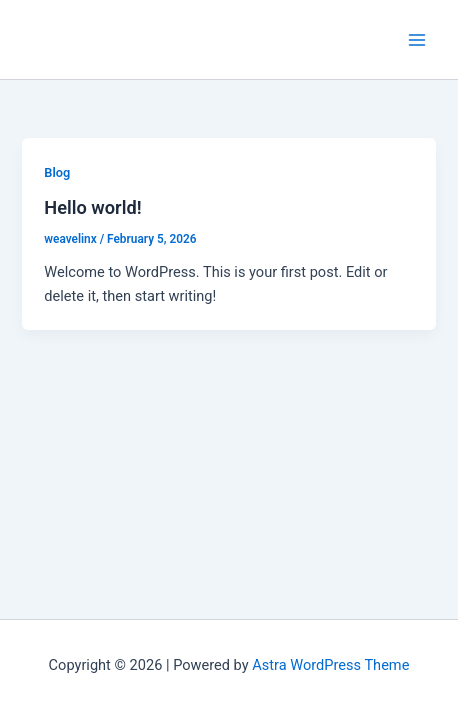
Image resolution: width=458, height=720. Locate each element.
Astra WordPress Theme (330, 665)
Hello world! (92, 207)
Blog (57, 172)
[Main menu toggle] (417, 40)
